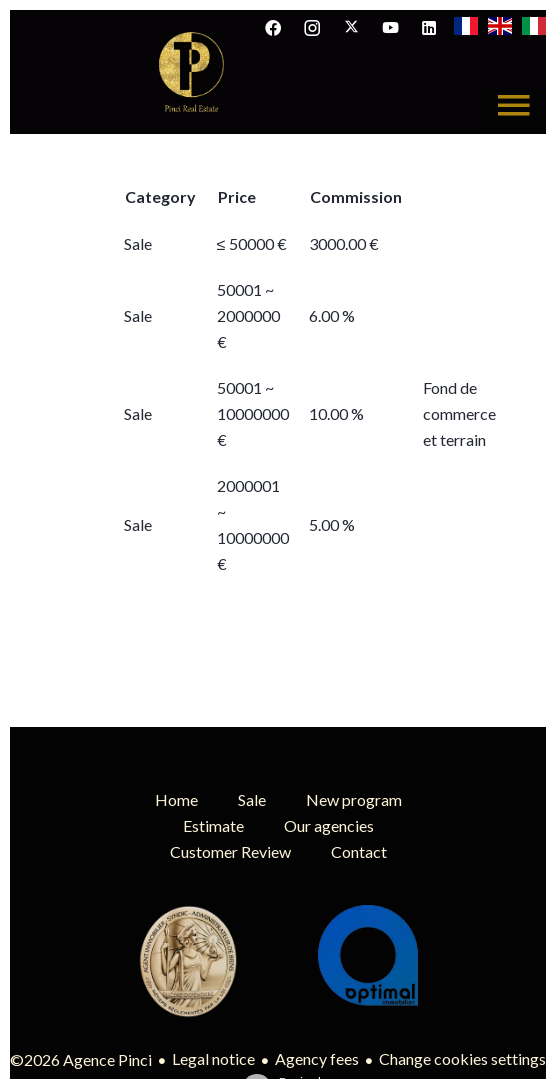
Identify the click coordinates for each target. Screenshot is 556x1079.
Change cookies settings (462, 1058)
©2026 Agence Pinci (81, 1059)
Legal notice (213, 1058)
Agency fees (317, 1058)
